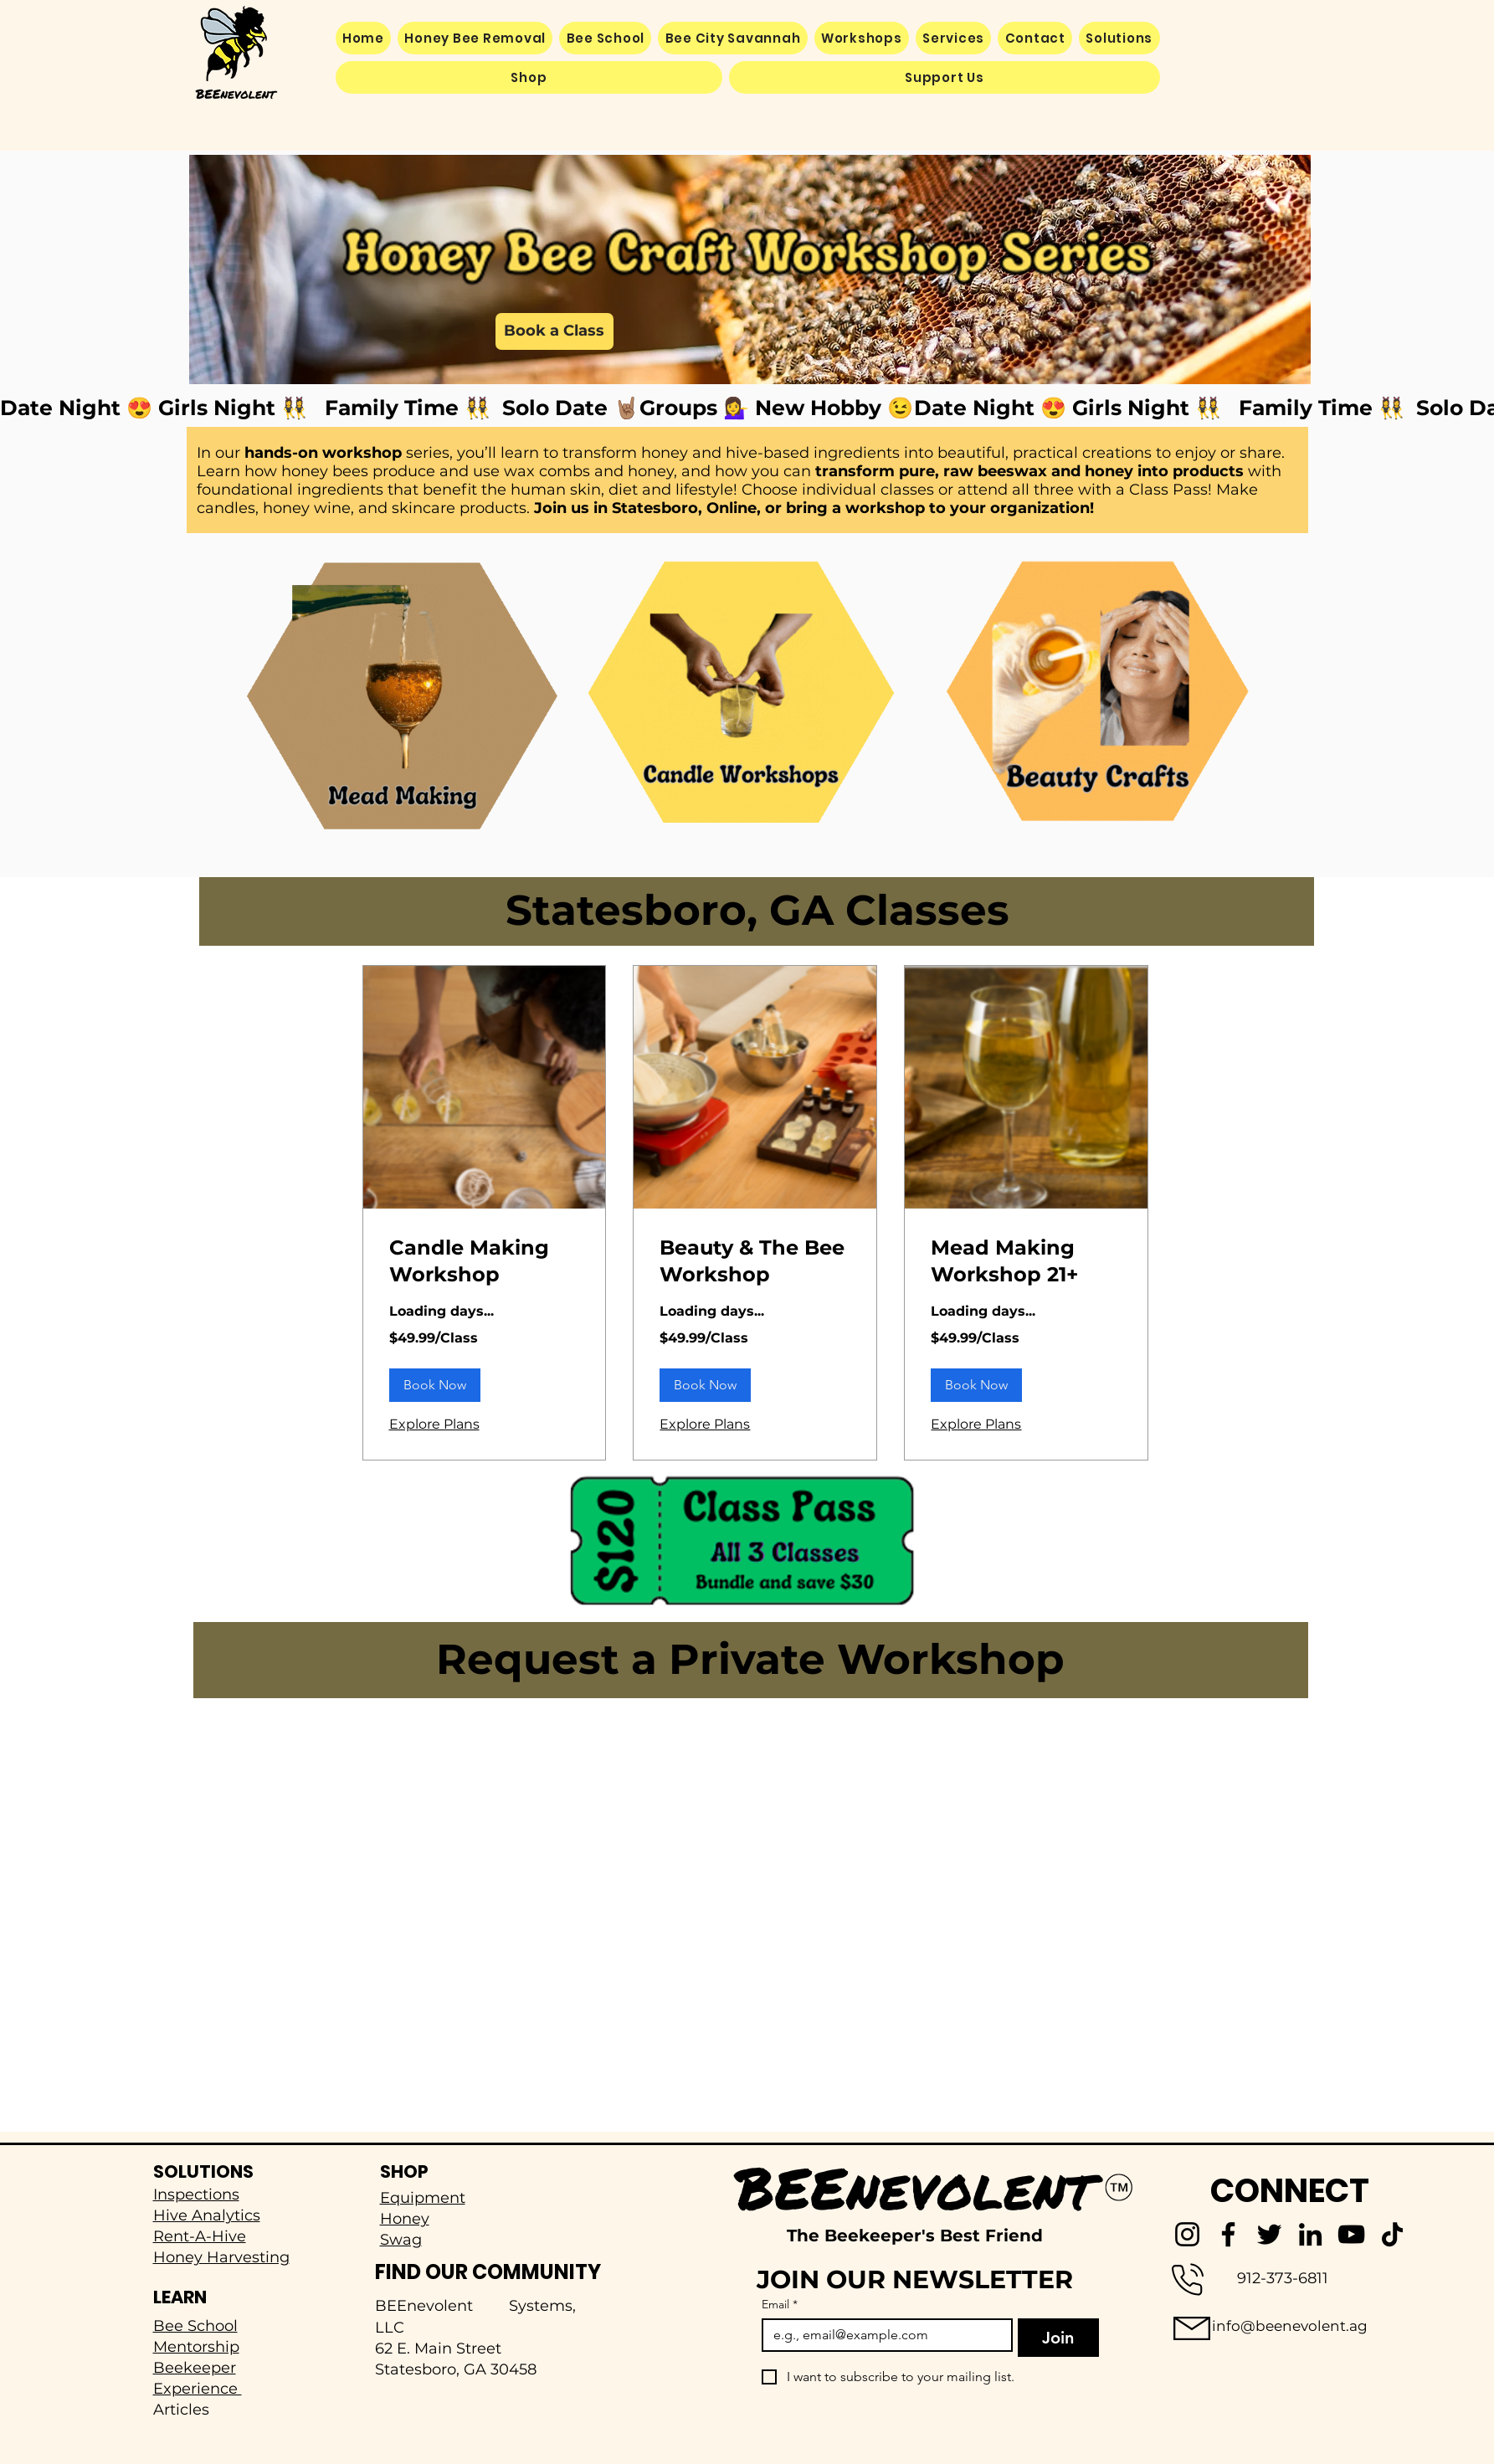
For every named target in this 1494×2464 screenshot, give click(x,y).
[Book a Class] (554, 331)
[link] (484, 1261)
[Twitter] (1269, 2234)
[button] (1119, 38)
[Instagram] (1187, 2234)
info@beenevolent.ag (1290, 2326)
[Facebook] (1228, 2234)
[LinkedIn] (1310, 2234)
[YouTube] (1351, 2234)
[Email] (882, 2335)
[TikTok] (1392, 2234)
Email (780, 2304)
